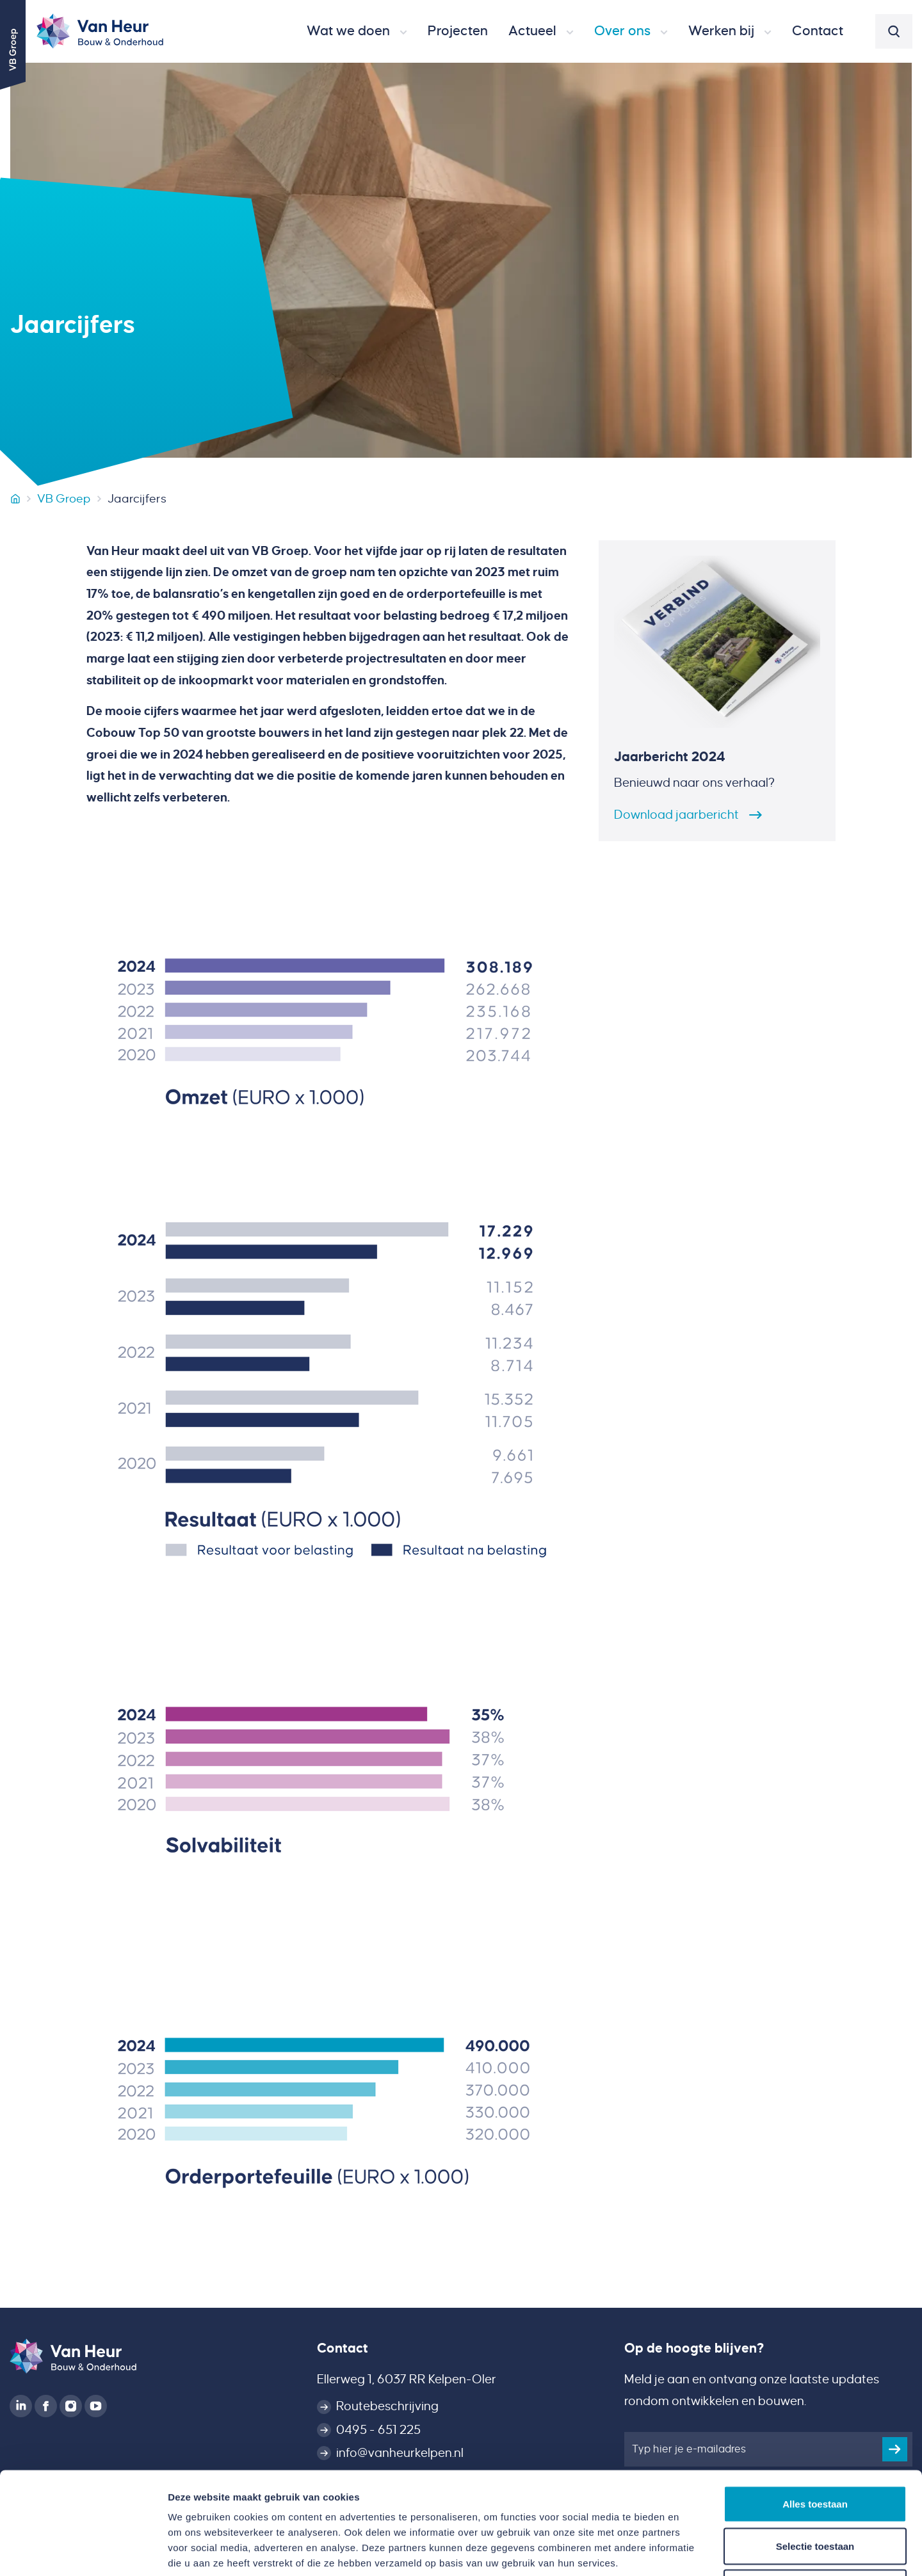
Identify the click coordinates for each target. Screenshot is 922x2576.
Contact (342, 2348)
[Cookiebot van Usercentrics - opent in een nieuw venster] (83, 2551)
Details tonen (691, 2550)
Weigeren (814, 2491)
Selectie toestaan (815, 2450)
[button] (356, 31)
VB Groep (64, 498)
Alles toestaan (815, 2408)
